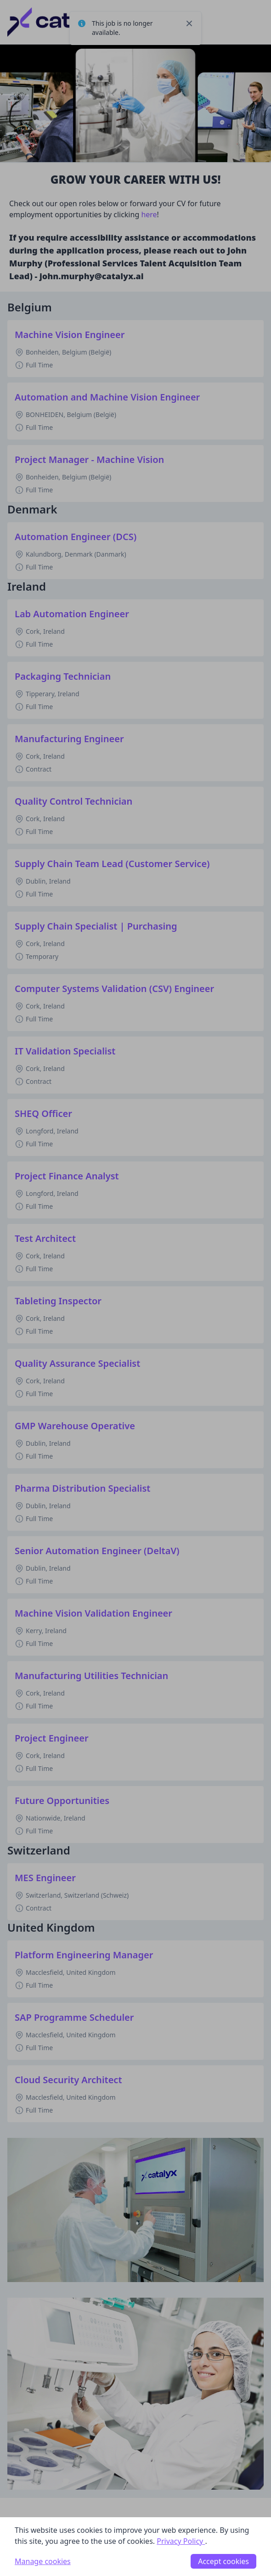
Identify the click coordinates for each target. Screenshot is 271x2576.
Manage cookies (43, 2561)
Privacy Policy (181, 2541)
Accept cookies (223, 2561)
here (148, 214)
